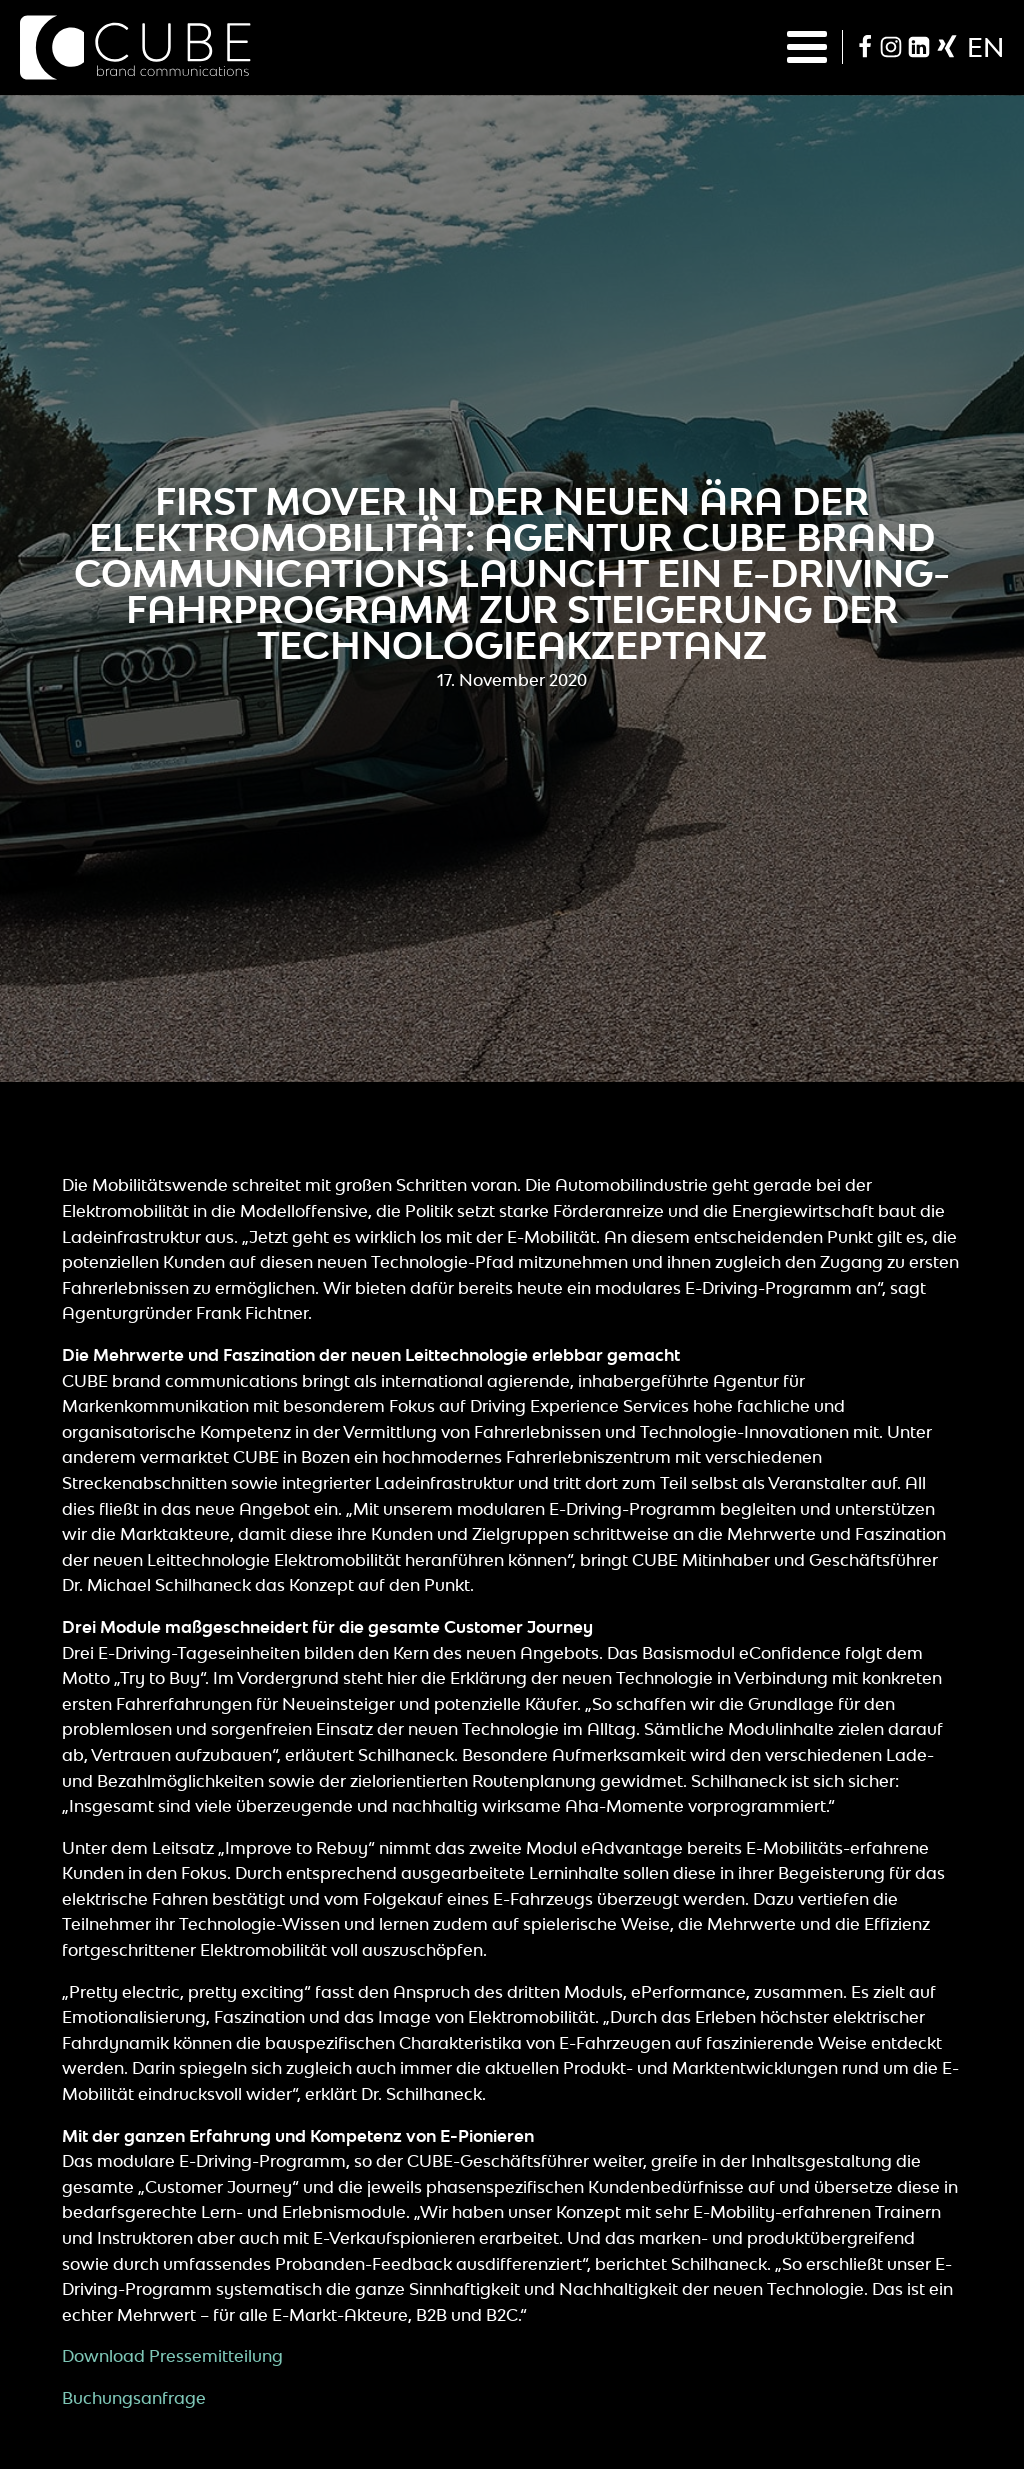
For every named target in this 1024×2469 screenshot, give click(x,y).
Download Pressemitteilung (172, 2356)
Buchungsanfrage (134, 2398)
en (985, 47)
